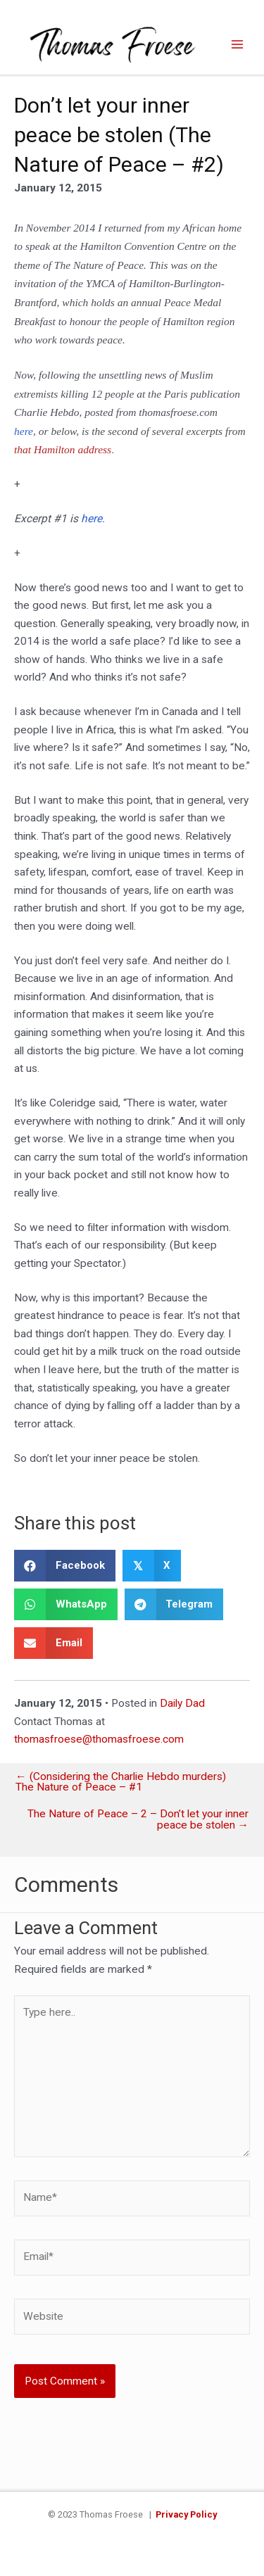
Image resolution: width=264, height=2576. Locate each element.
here (23, 431)
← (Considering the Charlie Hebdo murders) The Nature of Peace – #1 (120, 1782)
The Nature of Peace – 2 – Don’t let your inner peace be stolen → (138, 1820)
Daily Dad (182, 1703)
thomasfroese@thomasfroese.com (99, 1739)
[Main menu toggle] (237, 44)
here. (93, 518)
